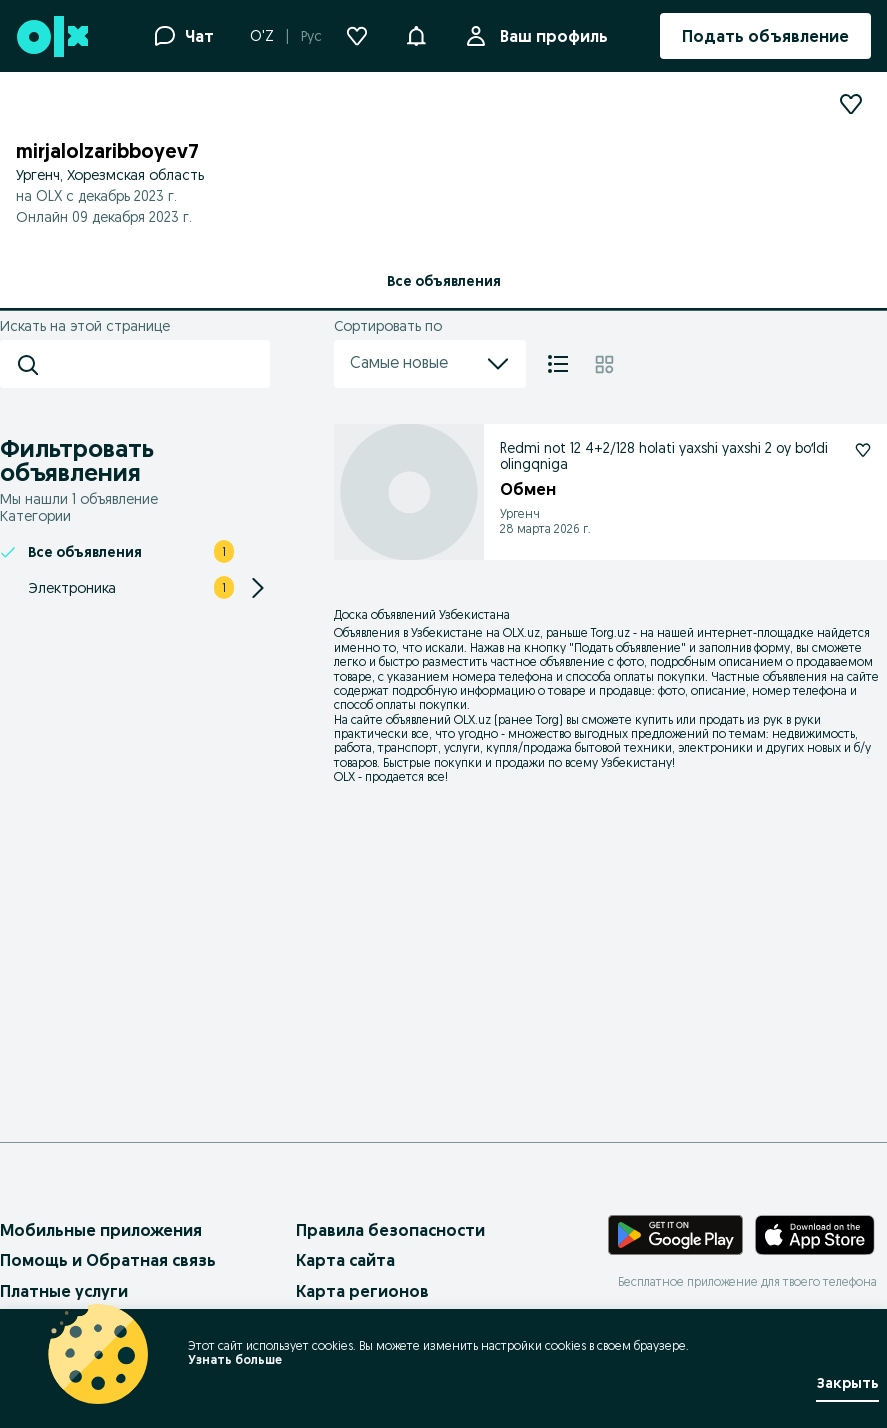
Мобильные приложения (101, 1230)
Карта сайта (345, 1260)
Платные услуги (64, 1291)
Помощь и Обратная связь (108, 1260)
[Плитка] (604, 364)
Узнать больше (235, 1359)
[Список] (558, 364)
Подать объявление (627, 647)
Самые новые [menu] (430, 364)
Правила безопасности (390, 1230)
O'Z (262, 36)
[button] (416, 34)
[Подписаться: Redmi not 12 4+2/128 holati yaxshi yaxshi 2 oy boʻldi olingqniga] (863, 450)
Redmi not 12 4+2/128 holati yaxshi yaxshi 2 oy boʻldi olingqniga (664, 456)
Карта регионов (362, 1291)
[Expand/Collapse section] (258, 588)
